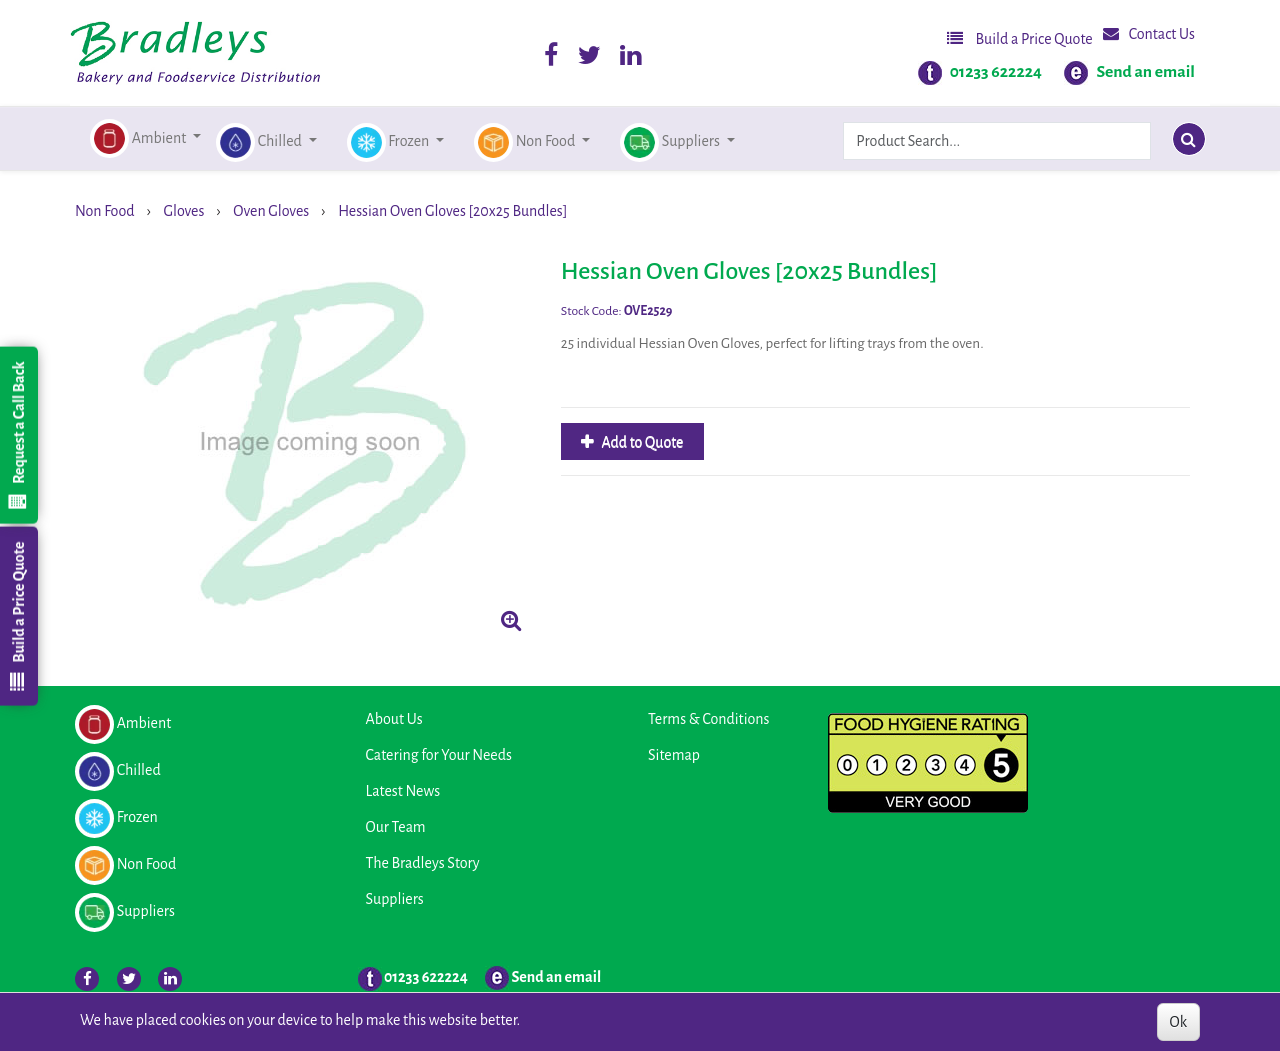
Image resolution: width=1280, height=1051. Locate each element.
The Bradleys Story (423, 863)
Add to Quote (641, 442)
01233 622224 (996, 72)
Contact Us (1149, 33)
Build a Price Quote (1020, 38)
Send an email (1145, 72)
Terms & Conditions (708, 719)
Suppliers (395, 899)
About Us (394, 719)
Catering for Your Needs (439, 755)
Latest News (403, 791)
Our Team (396, 827)
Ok (1178, 1022)
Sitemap (674, 755)
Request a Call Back (18, 435)
